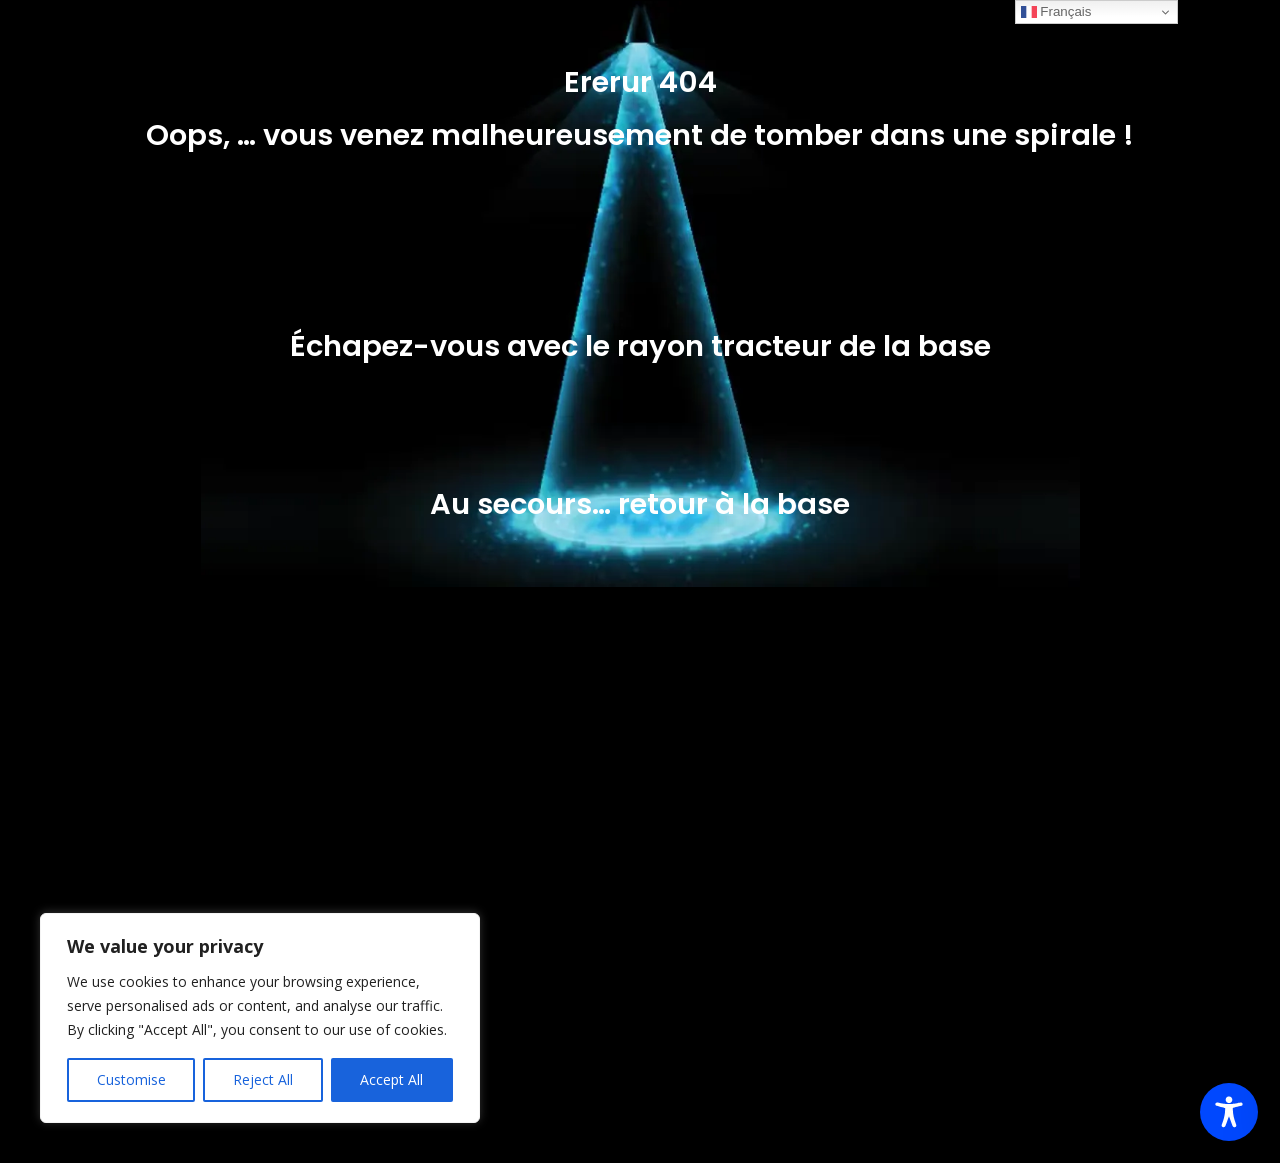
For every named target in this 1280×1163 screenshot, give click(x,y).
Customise (131, 1079)
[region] (260, 1018)
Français (1056, 12)
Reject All (263, 1079)
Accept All (391, 1079)
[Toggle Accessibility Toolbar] (1229, 1112)
